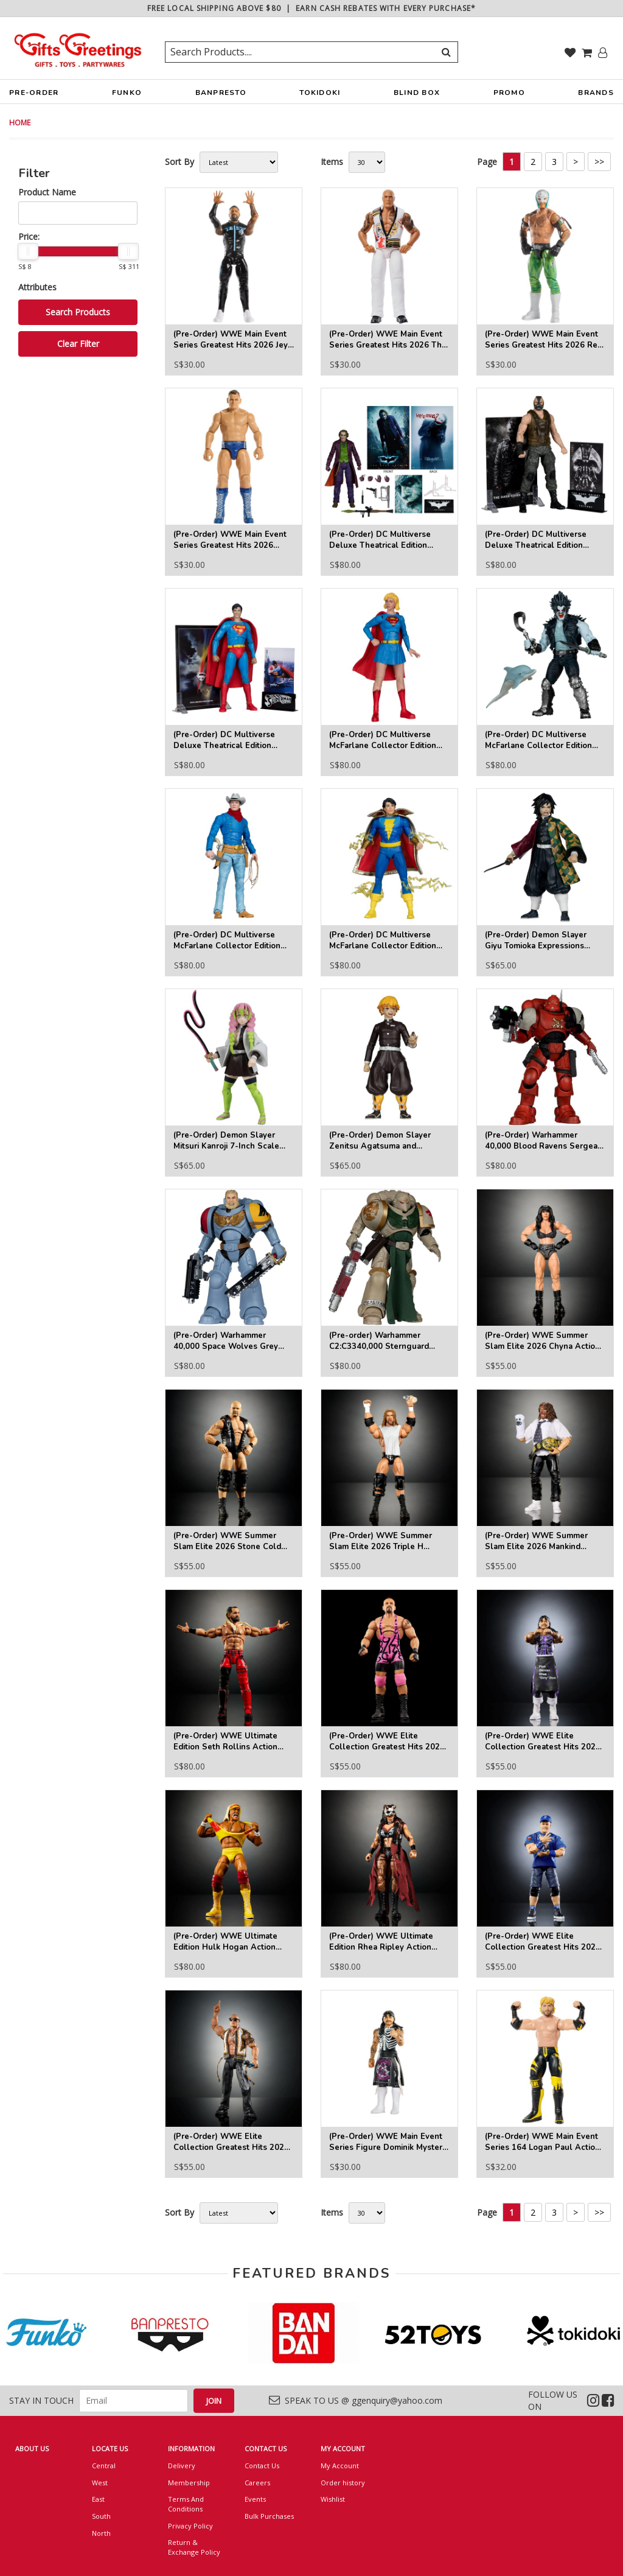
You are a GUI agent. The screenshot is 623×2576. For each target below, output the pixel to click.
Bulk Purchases (269, 2516)
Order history (343, 2482)
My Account (340, 2465)
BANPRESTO (220, 95)
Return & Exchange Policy (194, 2547)
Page (487, 161)
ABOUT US (32, 2448)
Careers (257, 2482)
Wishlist (333, 2499)
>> (599, 161)
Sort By (179, 161)
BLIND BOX (417, 92)
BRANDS (596, 95)
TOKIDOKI (319, 95)
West (100, 2482)
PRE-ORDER (33, 95)
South (101, 2516)
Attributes (37, 287)
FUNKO (127, 95)
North (101, 2533)
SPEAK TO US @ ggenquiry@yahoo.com (355, 2400)
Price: (29, 236)
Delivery (181, 2465)
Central (104, 2465)
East (98, 2499)
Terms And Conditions (186, 2503)
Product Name (47, 192)
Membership (189, 2482)
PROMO (509, 92)
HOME (19, 122)
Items (332, 161)
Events (255, 2499)
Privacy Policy (190, 2525)
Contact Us (262, 2465)
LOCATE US (110, 2448)
